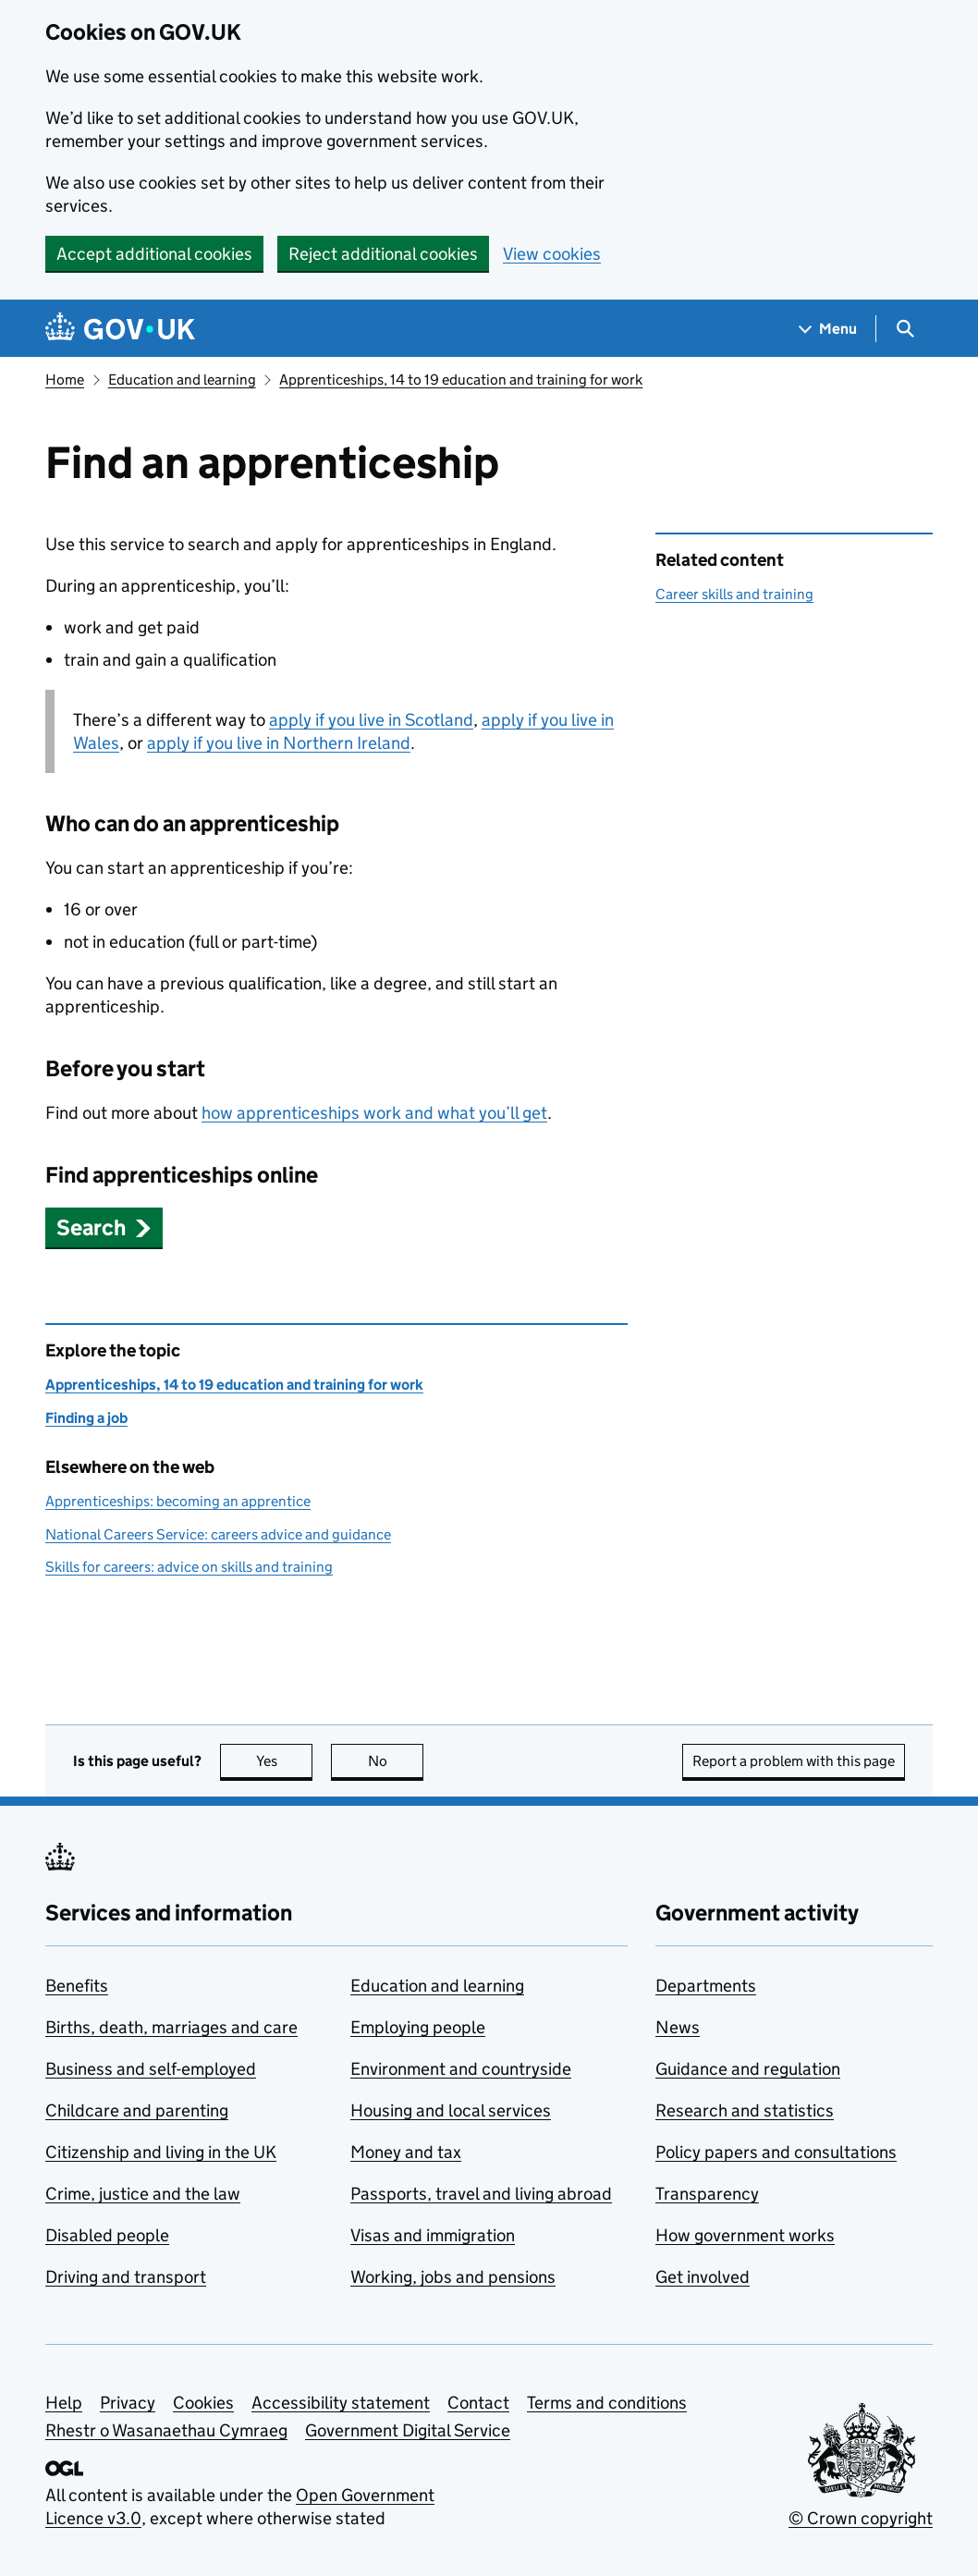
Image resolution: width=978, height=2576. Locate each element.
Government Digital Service (407, 2430)
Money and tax (405, 2152)
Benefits (76, 1985)
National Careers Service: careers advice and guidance (218, 1534)
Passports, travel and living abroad (481, 2193)
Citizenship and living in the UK (160, 2152)
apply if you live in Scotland (371, 719)
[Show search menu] (904, 329)
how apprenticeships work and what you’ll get (374, 1112)
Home (64, 379)
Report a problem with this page (793, 1761)
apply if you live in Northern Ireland (278, 743)
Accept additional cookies (154, 253)
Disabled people (107, 2235)
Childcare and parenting (136, 2110)
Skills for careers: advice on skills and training (189, 1567)
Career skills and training (734, 594)
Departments (705, 1985)
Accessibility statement (340, 2402)
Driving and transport (125, 2277)
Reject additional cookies (383, 253)
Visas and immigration (432, 2235)
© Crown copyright (861, 2518)
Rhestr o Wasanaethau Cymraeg (166, 2430)
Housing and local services (450, 2110)
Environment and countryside (460, 2068)
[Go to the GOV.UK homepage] (120, 329)
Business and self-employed (150, 2068)
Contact (478, 2402)
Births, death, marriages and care (171, 2027)
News (677, 2027)
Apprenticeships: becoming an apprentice (178, 1501)
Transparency (707, 2193)
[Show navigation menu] (828, 329)
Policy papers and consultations (776, 2152)
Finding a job (86, 1418)
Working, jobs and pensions (453, 2277)
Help (63, 2402)
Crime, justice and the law (142, 2193)
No (396, 1761)
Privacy (127, 2402)
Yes (284, 1761)
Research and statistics (744, 2110)
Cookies (203, 2402)
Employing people (417, 2027)
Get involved (702, 2277)
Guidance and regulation (747, 2068)
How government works (745, 2235)
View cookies (552, 254)
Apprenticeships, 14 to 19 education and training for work (460, 379)
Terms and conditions (607, 2402)
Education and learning (182, 379)
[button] (104, 1227)
